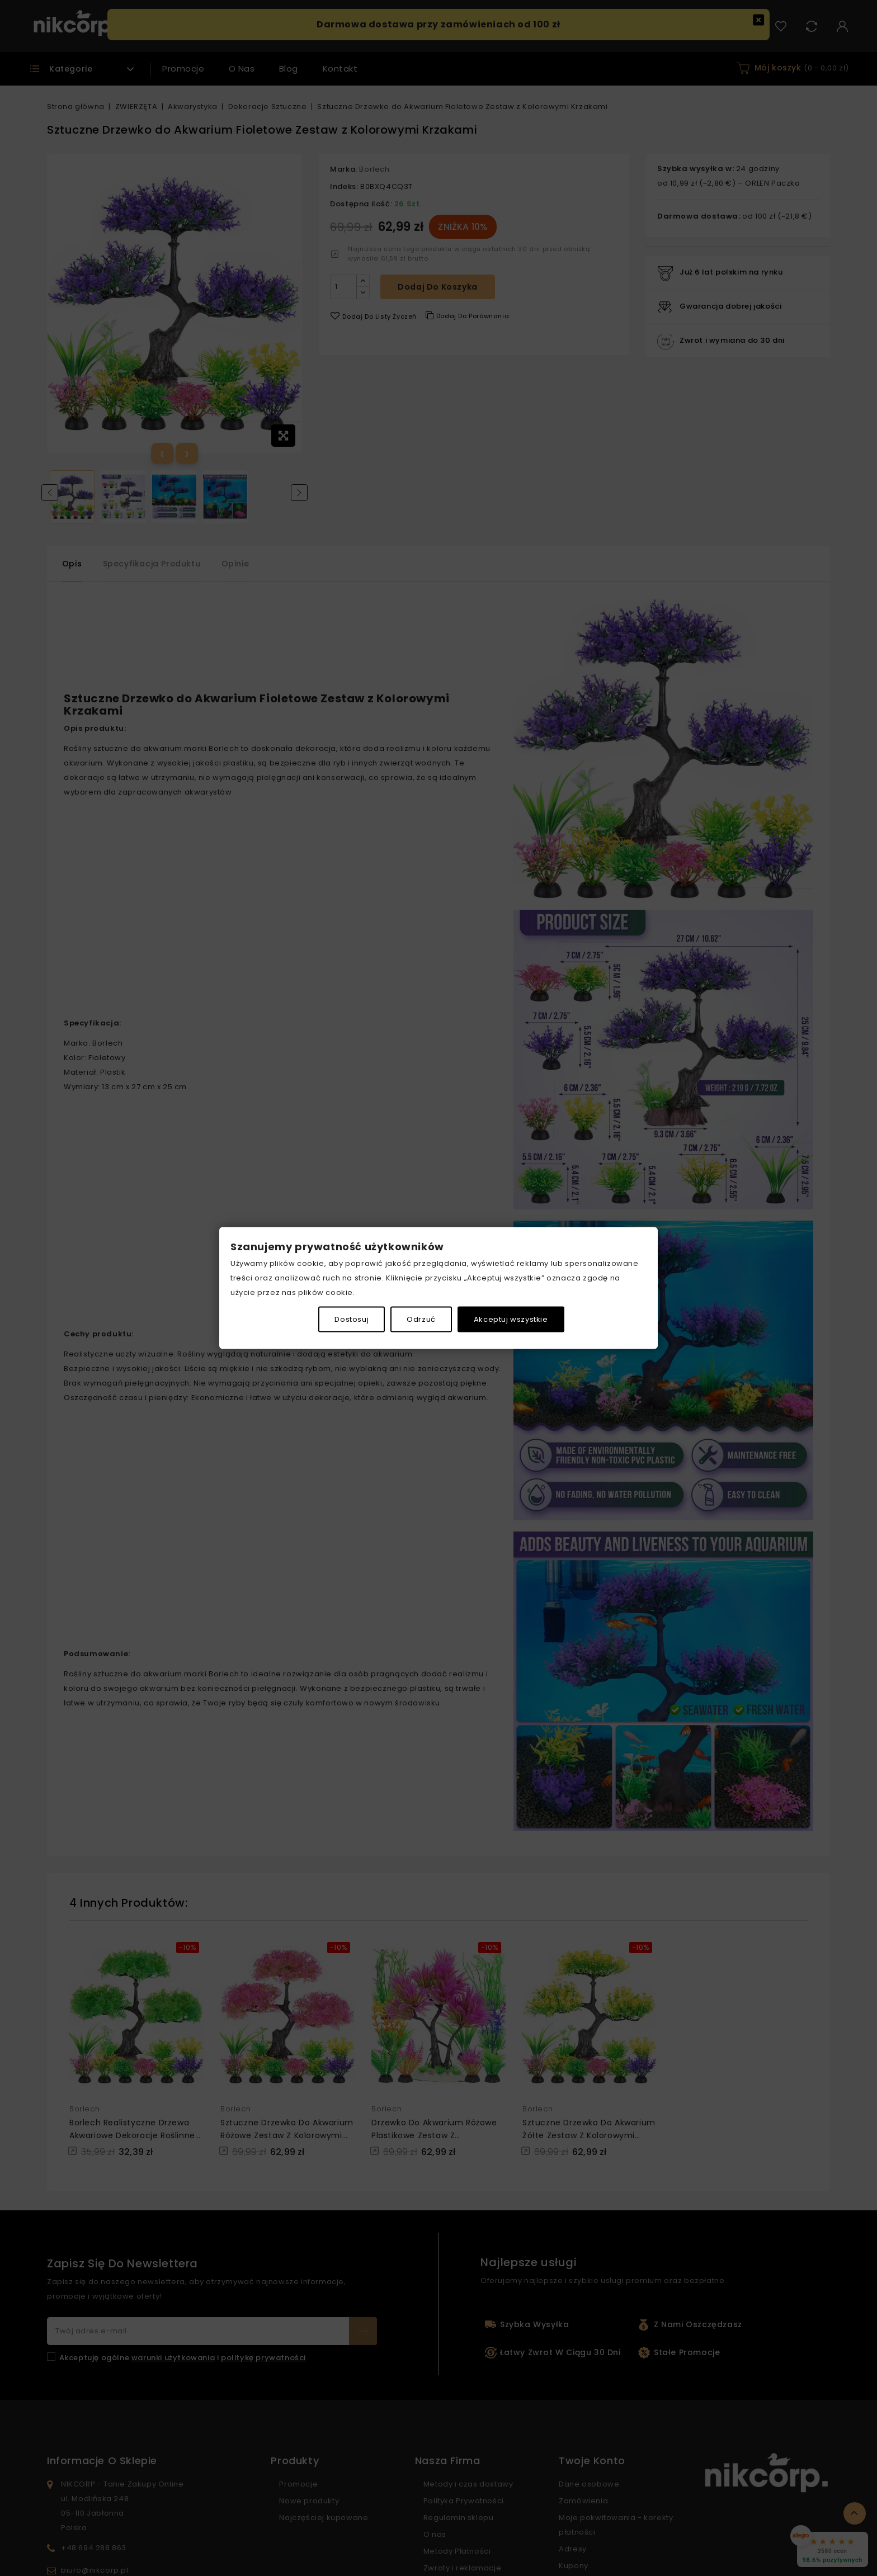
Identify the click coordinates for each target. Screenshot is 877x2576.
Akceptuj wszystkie (511, 1319)
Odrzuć (421, 1319)
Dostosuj (351, 1319)
